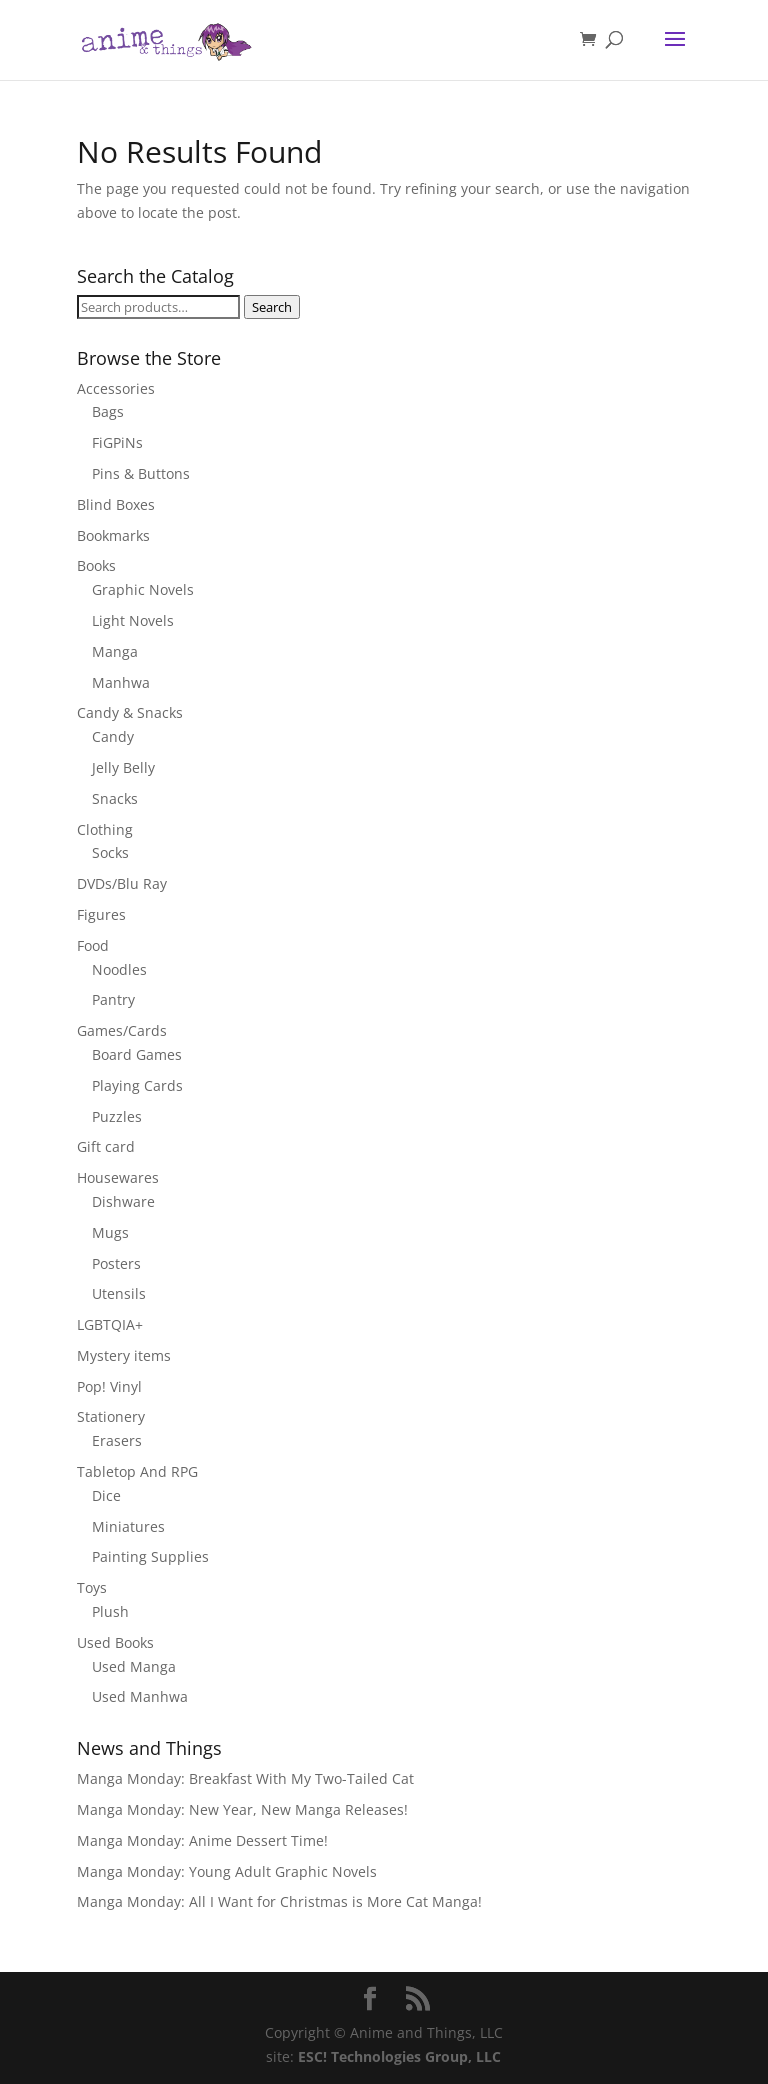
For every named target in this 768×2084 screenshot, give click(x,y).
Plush (110, 1611)
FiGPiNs (117, 442)
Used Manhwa (140, 1696)
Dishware (123, 1201)
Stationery (111, 1416)
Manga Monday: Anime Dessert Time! (202, 1840)
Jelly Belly (123, 767)
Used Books (115, 1642)
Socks (110, 852)
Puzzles (117, 1116)
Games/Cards (122, 1030)
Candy (113, 736)
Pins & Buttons (141, 473)
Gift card (106, 1146)
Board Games (137, 1054)
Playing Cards (137, 1085)
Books (96, 565)
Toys (92, 1587)
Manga (115, 651)
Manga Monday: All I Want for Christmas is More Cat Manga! (279, 1901)
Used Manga (134, 1666)
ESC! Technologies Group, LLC (399, 2056)
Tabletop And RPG (137, 1471)
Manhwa (121, 682)
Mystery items (124, 1355)
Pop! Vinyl (109, 1386)
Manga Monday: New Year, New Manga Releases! (242, 1809)
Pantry (113, 999)
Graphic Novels (143, 589)
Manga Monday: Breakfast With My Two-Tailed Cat (245, 1778)
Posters (116, 1263)
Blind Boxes (116, 504)
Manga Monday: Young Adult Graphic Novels (227, 1871)
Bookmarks (113, 535)
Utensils (119, 1293)
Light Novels (133, 620)
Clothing (105, 829)
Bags (108, 411)
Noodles (119, 969)
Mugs (110, 1232)
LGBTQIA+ (110, 1324)
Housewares (118, 1177)
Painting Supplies (150, 1556)
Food (93, 945)
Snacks (115, 798)
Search (272, 307)
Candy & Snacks (130, 712)
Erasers (117, 1440)
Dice (106, 1495)
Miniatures (128, 1526)
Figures (101, 914)
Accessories (116, 388)
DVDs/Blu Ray (122, 883)
